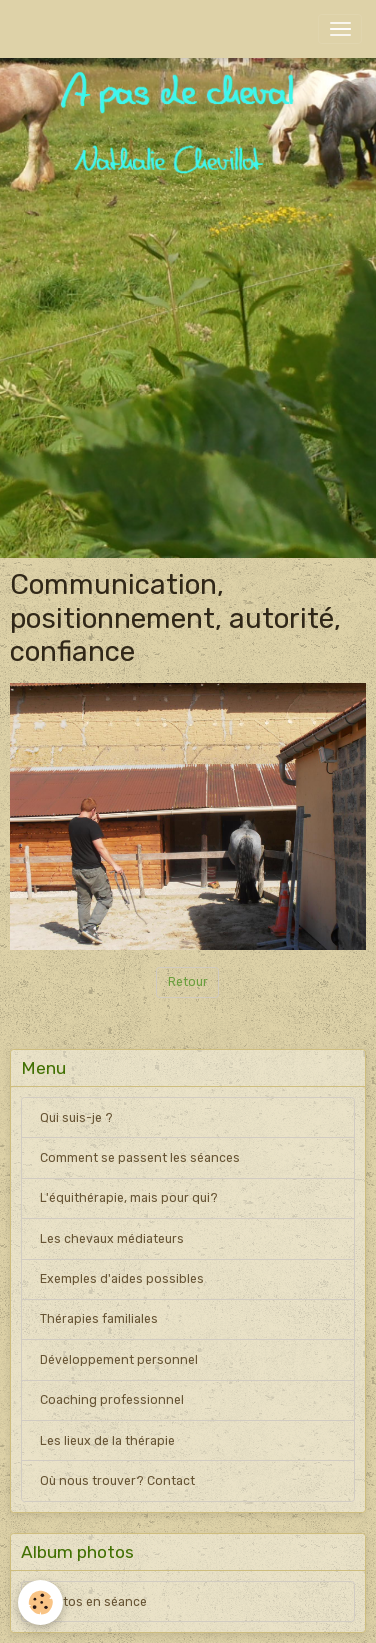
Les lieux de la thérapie (107, 1441)
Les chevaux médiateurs (112, 1239)
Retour (188, 982)
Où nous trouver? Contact (117, 1481)
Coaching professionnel (112, 1400)
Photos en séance (93, 1602)
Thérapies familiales (99, 1319)
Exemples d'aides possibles (122, 1279)
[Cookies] (40, 1602)
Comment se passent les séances (140, 1158)
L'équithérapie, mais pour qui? (129, 1198)
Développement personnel (119, 1360)
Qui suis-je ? (76, 1118)
